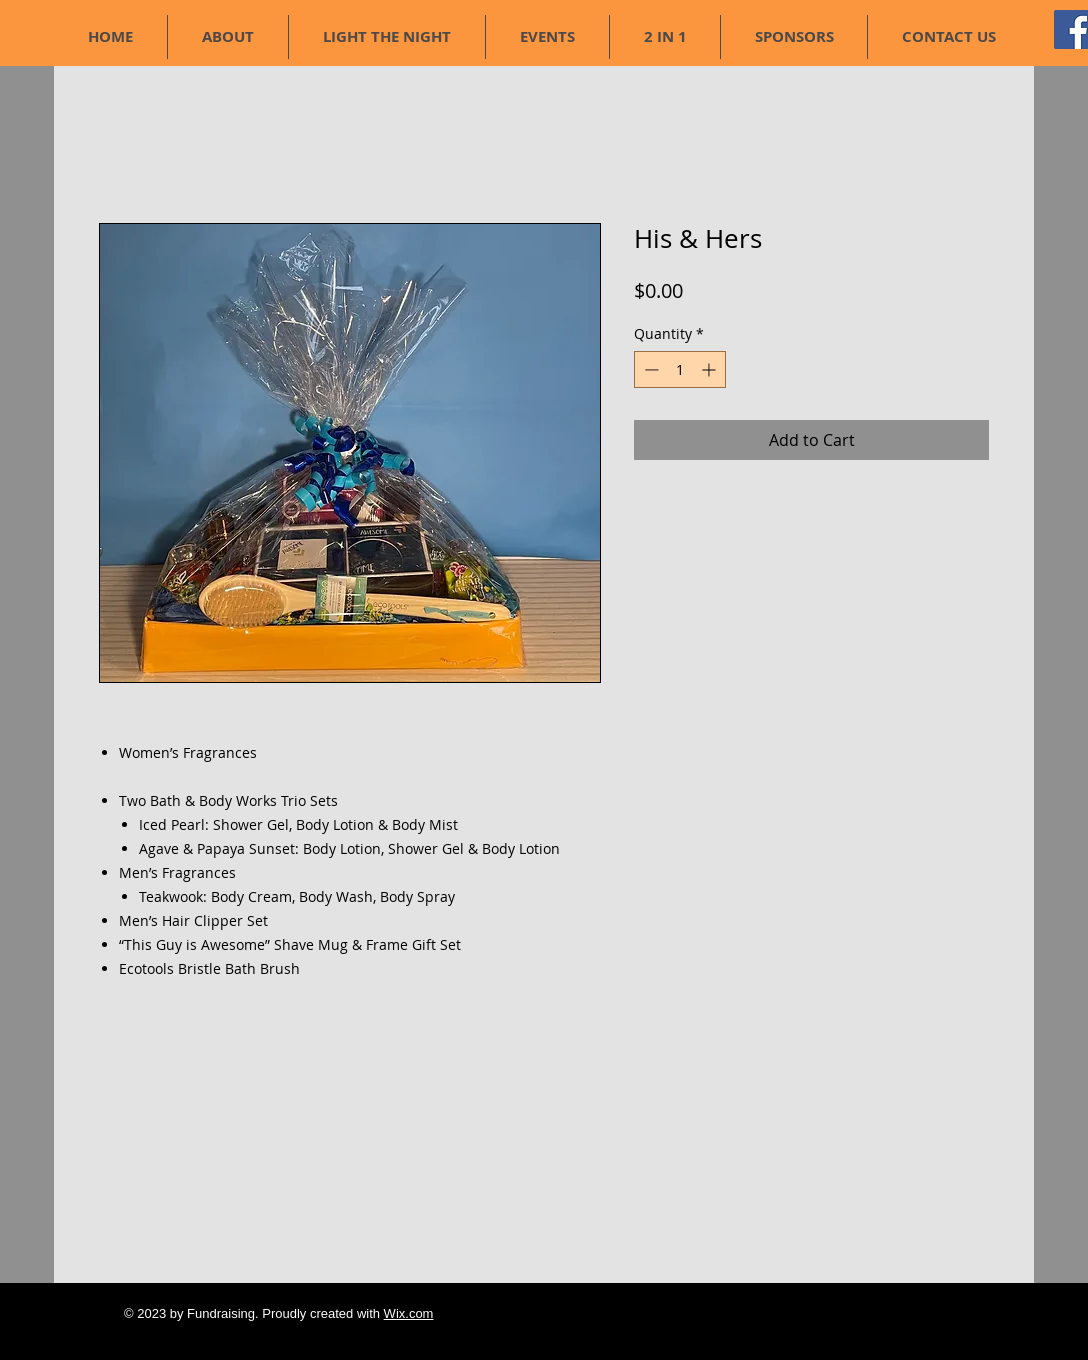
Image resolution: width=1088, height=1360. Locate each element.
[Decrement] (649, 369)
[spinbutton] (680, 369)
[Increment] (710, 369)
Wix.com (409, 1313)
